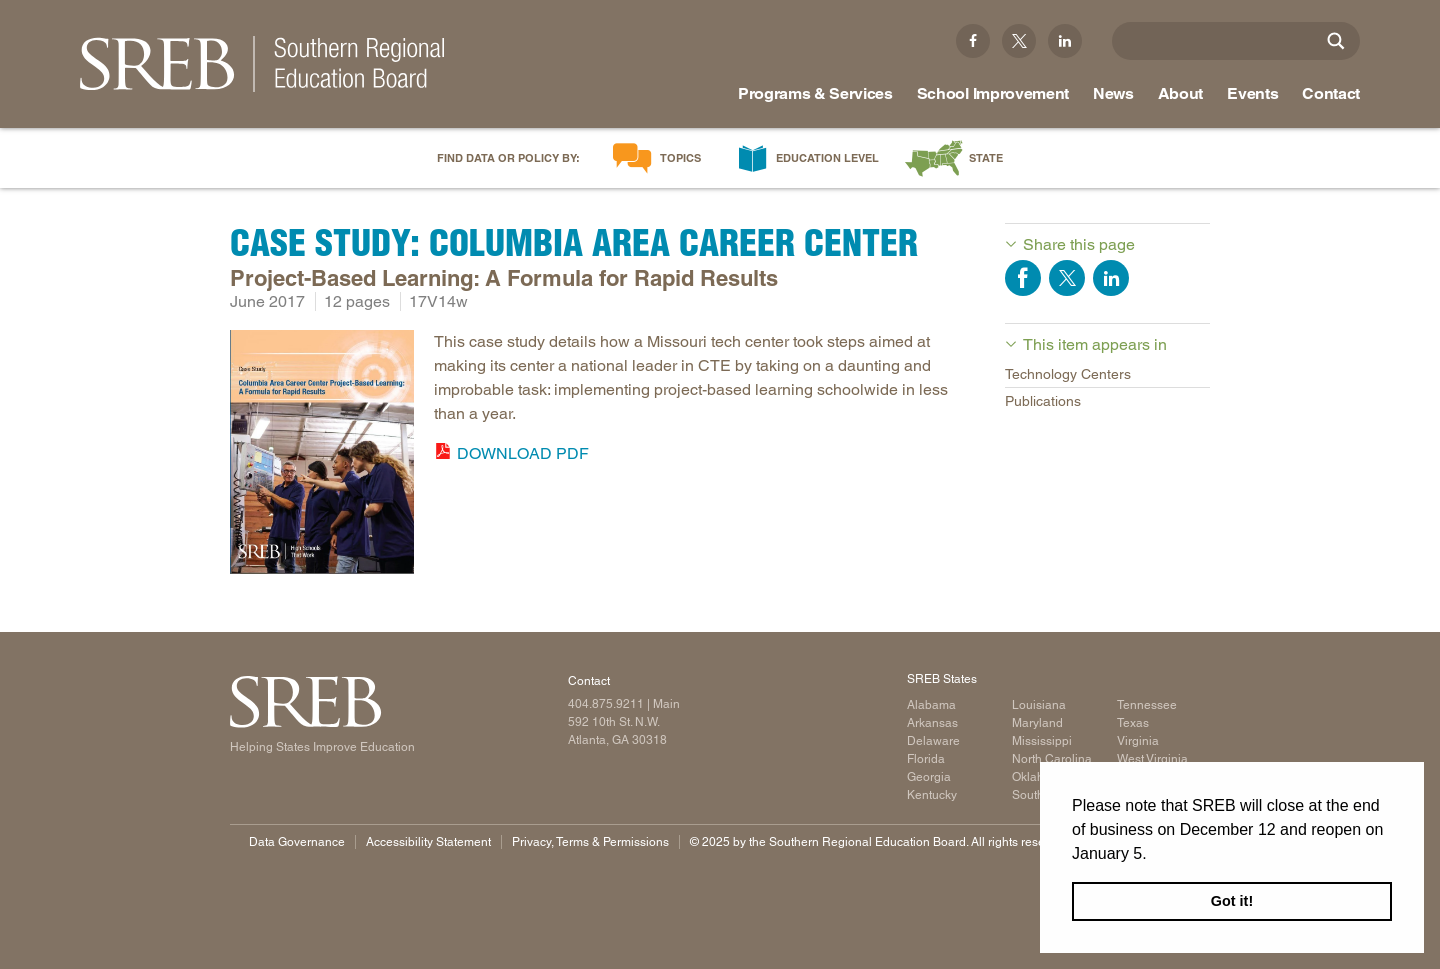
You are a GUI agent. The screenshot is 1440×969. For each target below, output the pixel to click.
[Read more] (322, 455)
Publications (1043, 401)
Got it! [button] (1232, 901)
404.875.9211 (606, 704)
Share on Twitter (1067, 278)
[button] (1154, 855)
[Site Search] (1336, 41)
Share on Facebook (1023, 278)
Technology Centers (1068, 374)
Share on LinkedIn (1111, 278)
